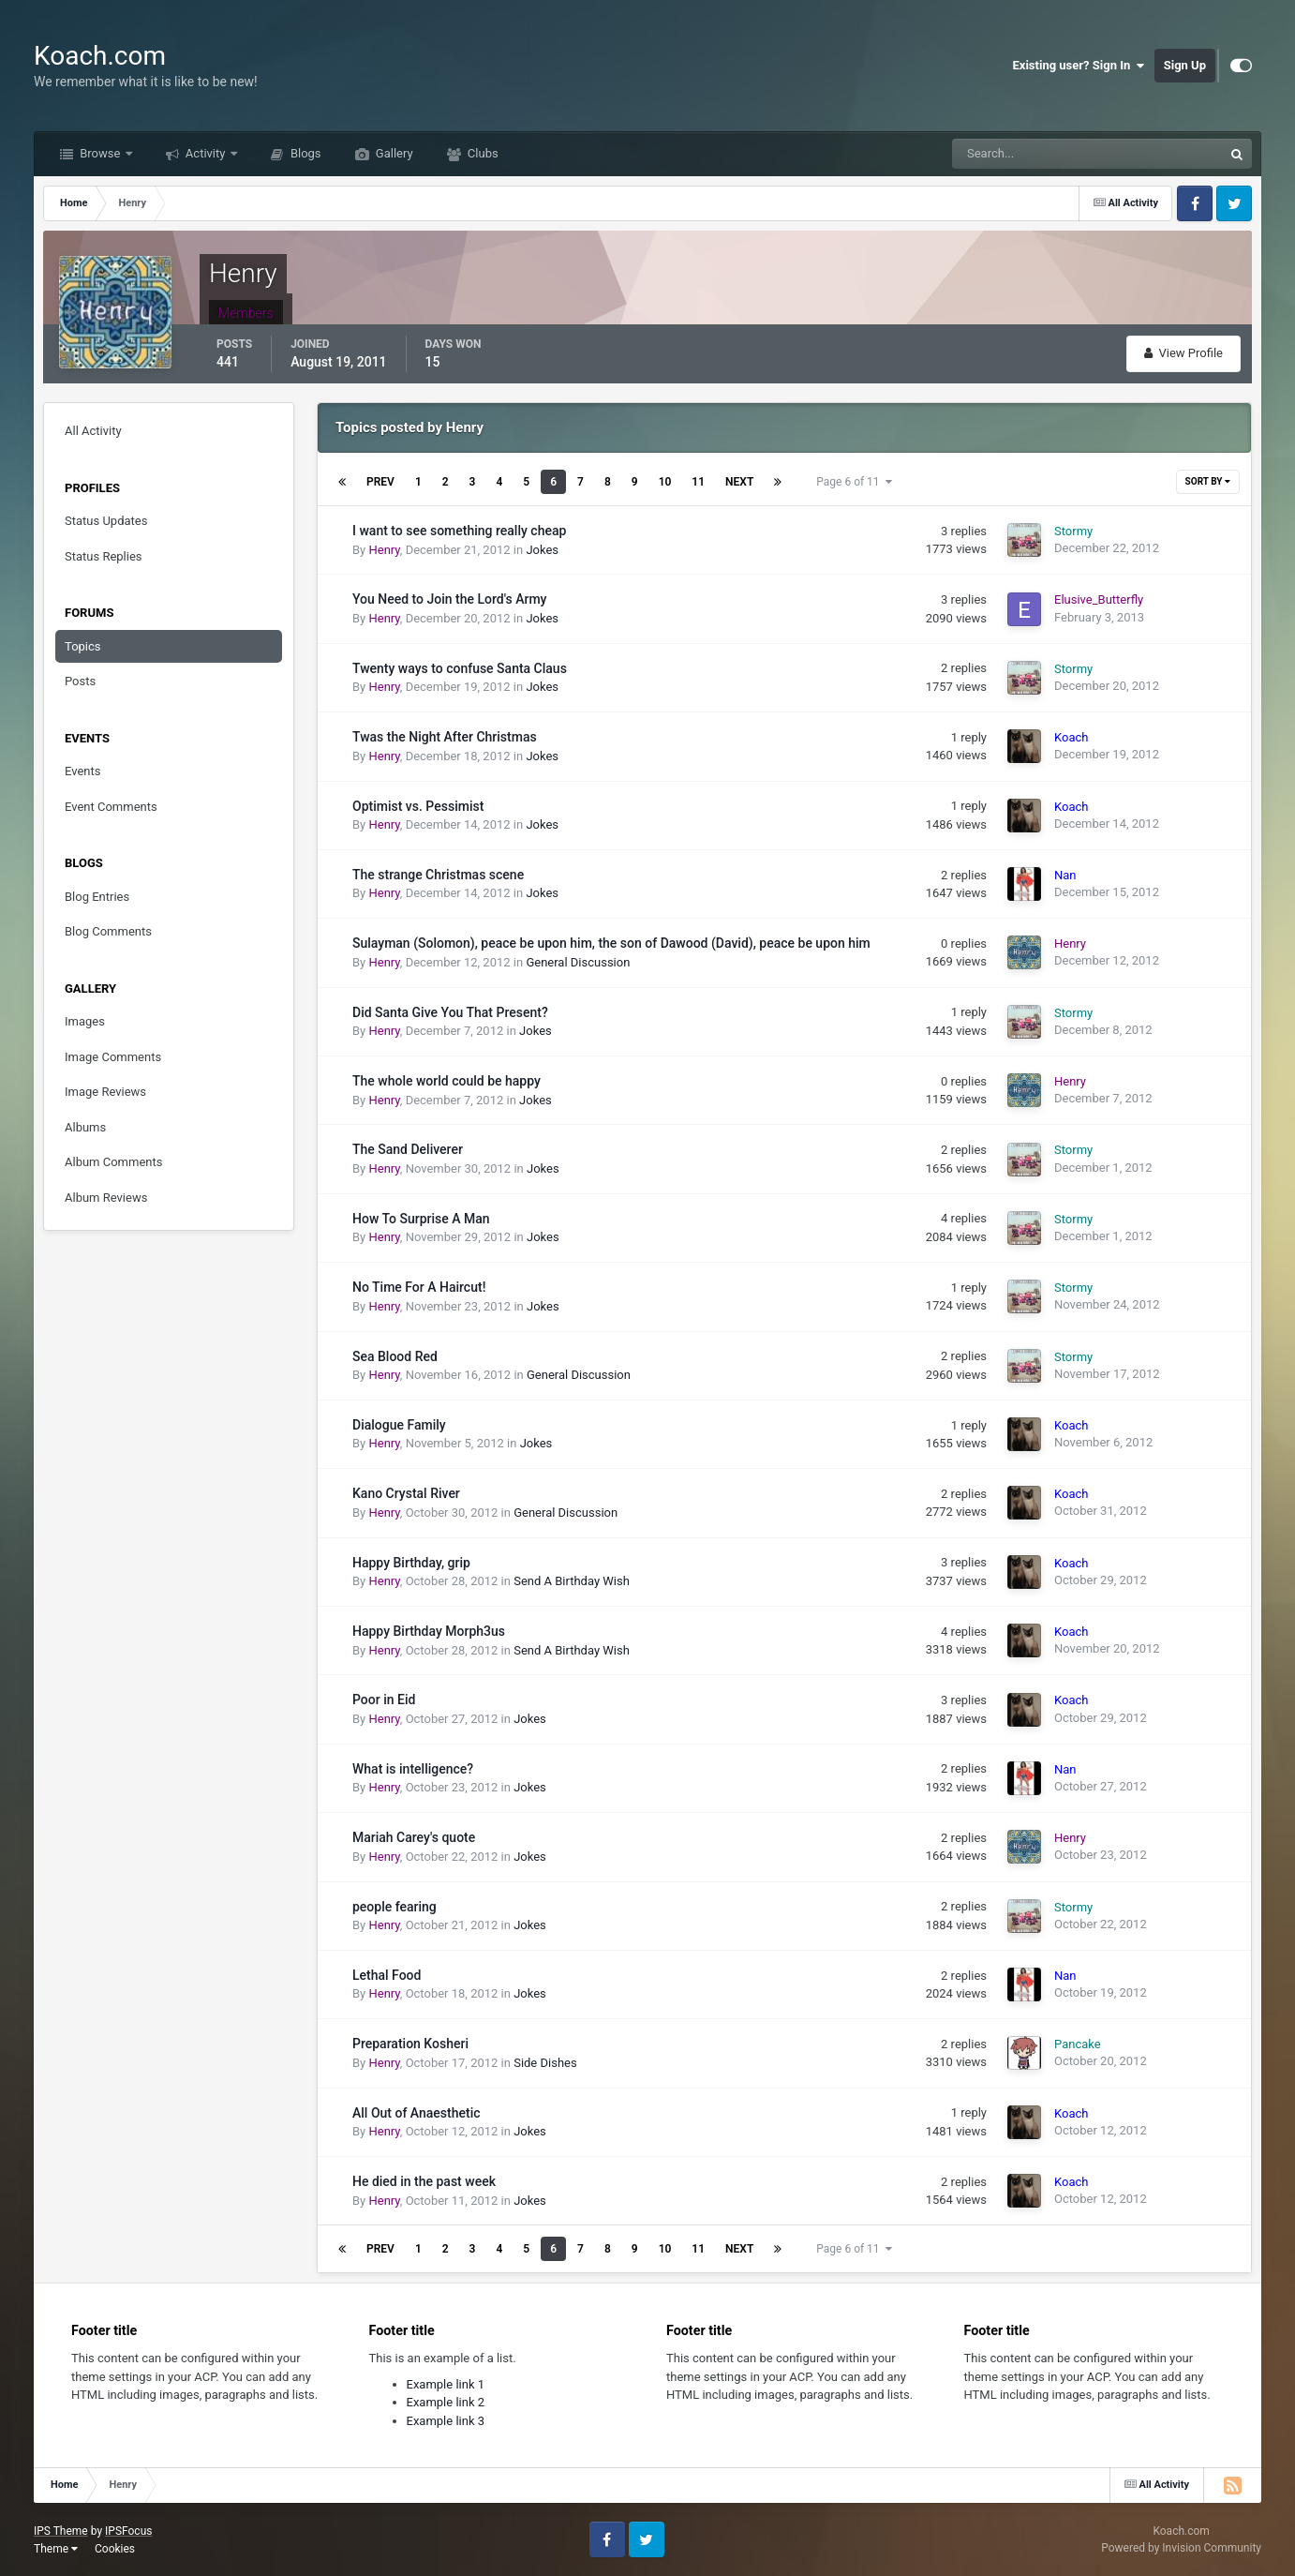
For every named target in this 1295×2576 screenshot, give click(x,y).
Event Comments (111, 807)
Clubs (482, 153)
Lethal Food (386, 1975)
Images (85, 1021)
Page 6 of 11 (853, 481)
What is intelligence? (412, 1768)
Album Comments (113, 1162)
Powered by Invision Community (1181, 2547)
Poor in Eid (383, 1699)
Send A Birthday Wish (572, 1581)
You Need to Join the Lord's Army (449, 599)
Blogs (304, 153)
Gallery (393, 153)
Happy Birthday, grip (411, 1562)
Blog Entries (97, 897)
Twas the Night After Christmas (444, 736)
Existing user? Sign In (1079, 65)
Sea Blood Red (395, 1356)
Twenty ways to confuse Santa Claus (459, 668)
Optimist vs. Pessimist (418, 806)
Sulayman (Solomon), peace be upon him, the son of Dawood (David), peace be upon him (611, 943)
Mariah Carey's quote (413, 1837)
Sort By (1207, 481)
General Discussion (578, 962)
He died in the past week (424, 2181)
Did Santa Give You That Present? (450, 1012)
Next (739, 481)
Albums (85, 1127)
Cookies (115, 2548)
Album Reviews (106, 1198)
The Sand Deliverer (407, 1149)
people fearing (394, 1906)
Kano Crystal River (406, 1493)
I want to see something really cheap (459, 530)
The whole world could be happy (446, 1080)
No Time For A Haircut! (418, 1287)
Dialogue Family (399, 1424)
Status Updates (106, 521)
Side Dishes (545, 2063)
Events (82, 771)
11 (698, 481)
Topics (83, 646)
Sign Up (1185, 65)
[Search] (1030, 154)
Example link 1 (446, 2384)
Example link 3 (446, 2421)
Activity (206, 153)
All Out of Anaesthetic (416, 2112)
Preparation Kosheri (410, 2043)
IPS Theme (61, 2531)
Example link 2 (446, 2402)
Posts (80, 681)
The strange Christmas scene (438, 874)
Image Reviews (105, 1092)
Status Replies (103, 556)
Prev (380, 481)
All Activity (93, 431)
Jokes (542, 550)
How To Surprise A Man (421, 1218)
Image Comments (113, 1057)
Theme (56, 2548)
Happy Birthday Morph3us (428, 1631)
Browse (100, 153)
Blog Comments (108, 931)
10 (665, 481)
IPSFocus (128, 2531)
